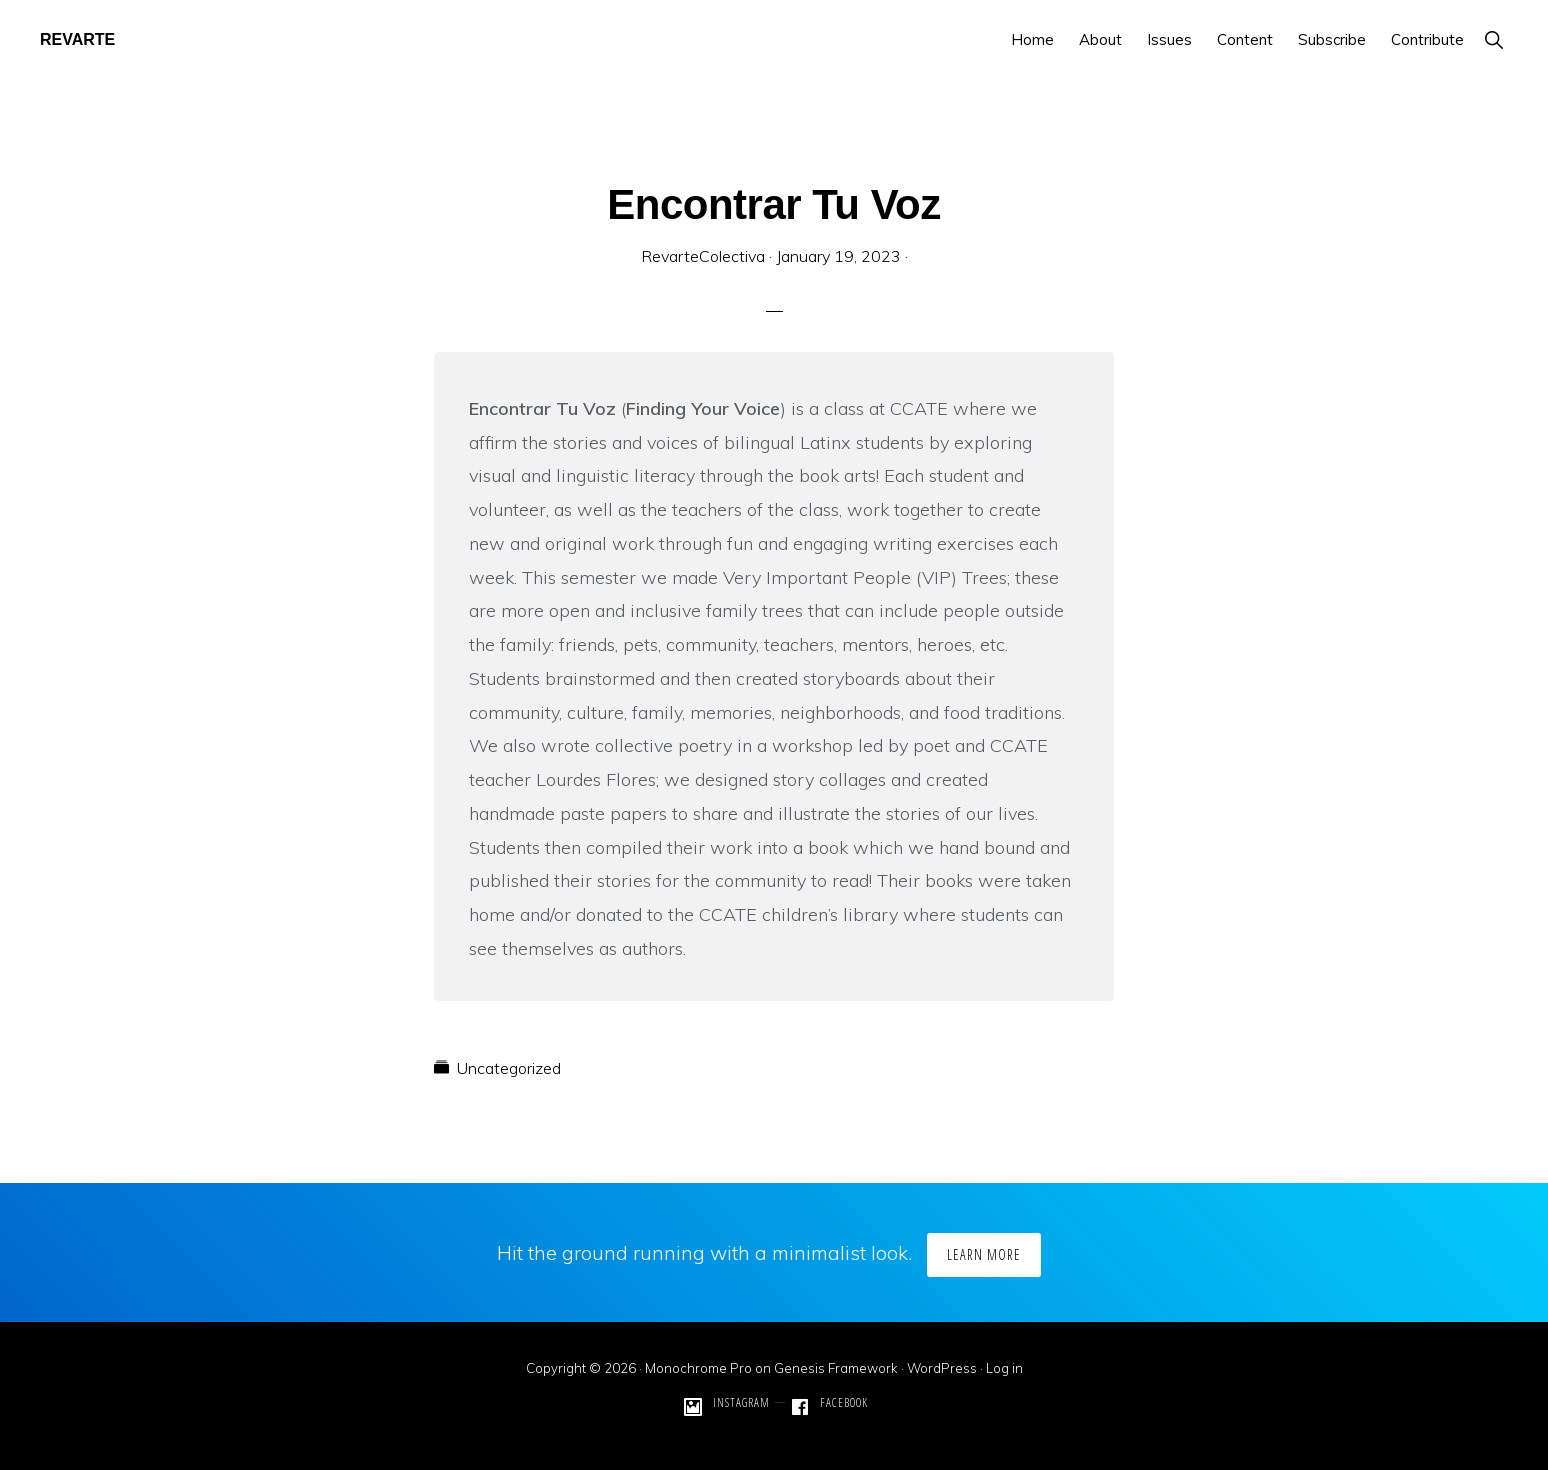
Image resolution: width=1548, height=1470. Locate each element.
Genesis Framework (836, 1368)
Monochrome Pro (698, 1368)
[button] (1493, 39)
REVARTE (77, 39)
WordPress (942, 1368)
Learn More (984, 1254)
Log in (1004, 1368)
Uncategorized (509, 1068)
